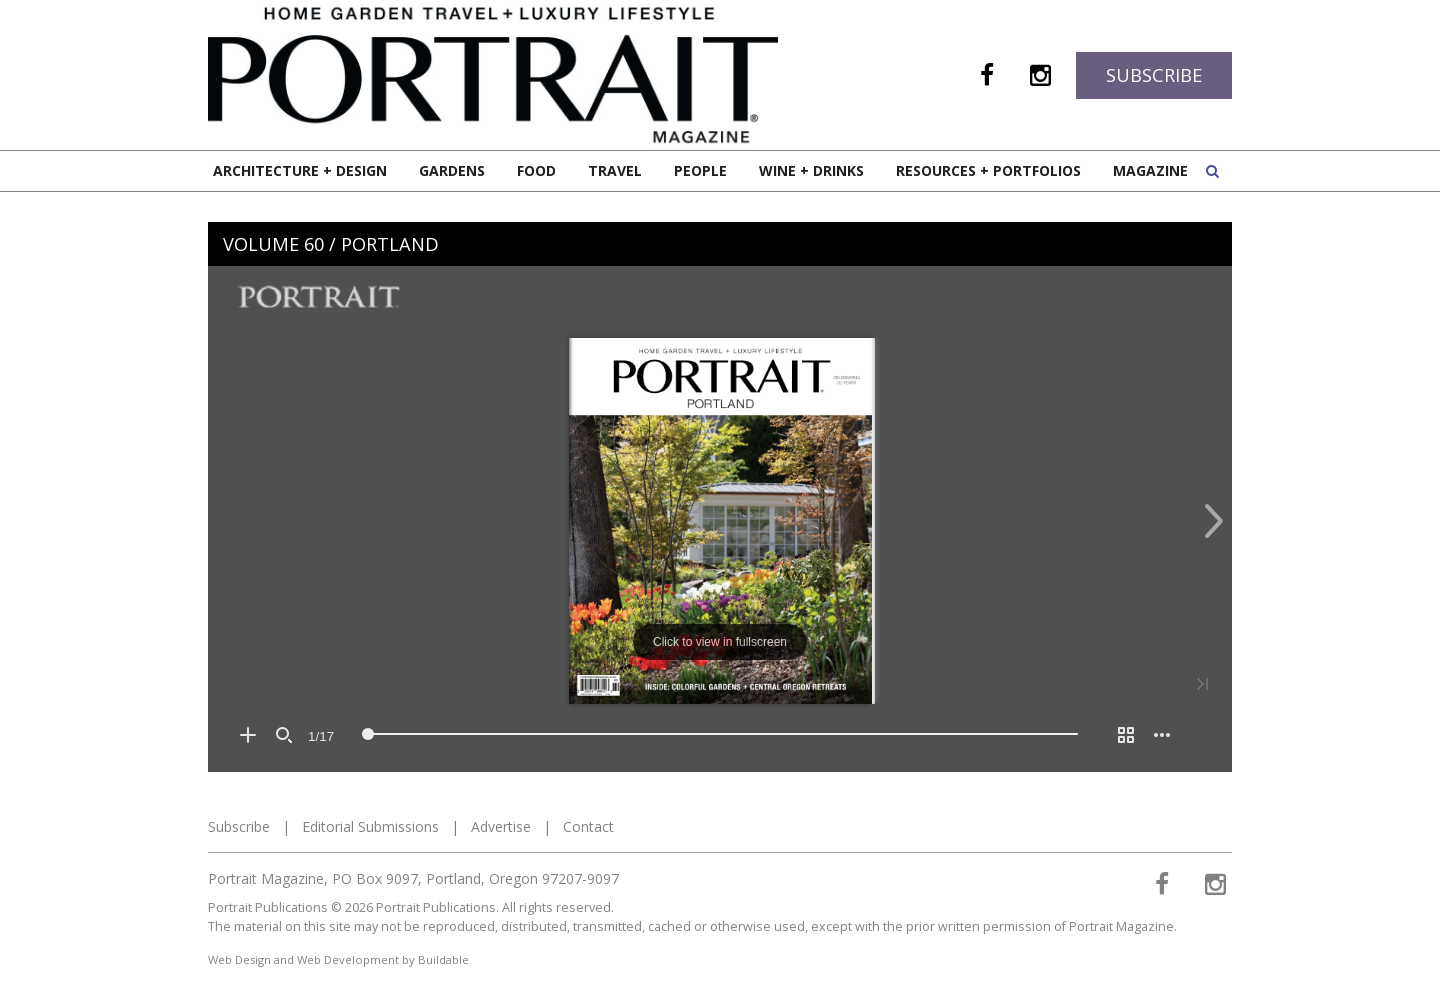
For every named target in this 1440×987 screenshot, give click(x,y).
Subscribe (1154, 75)
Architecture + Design (300, 170)
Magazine (1150, 170)
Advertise (501, 826)
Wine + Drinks (811, 170)
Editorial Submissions (370, 826)
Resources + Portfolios (988, 170)
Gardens (452, 170)
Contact (588, 826)
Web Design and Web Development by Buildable (338, 959)
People (700, 170)
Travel (615, 170)
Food (536, 170)
